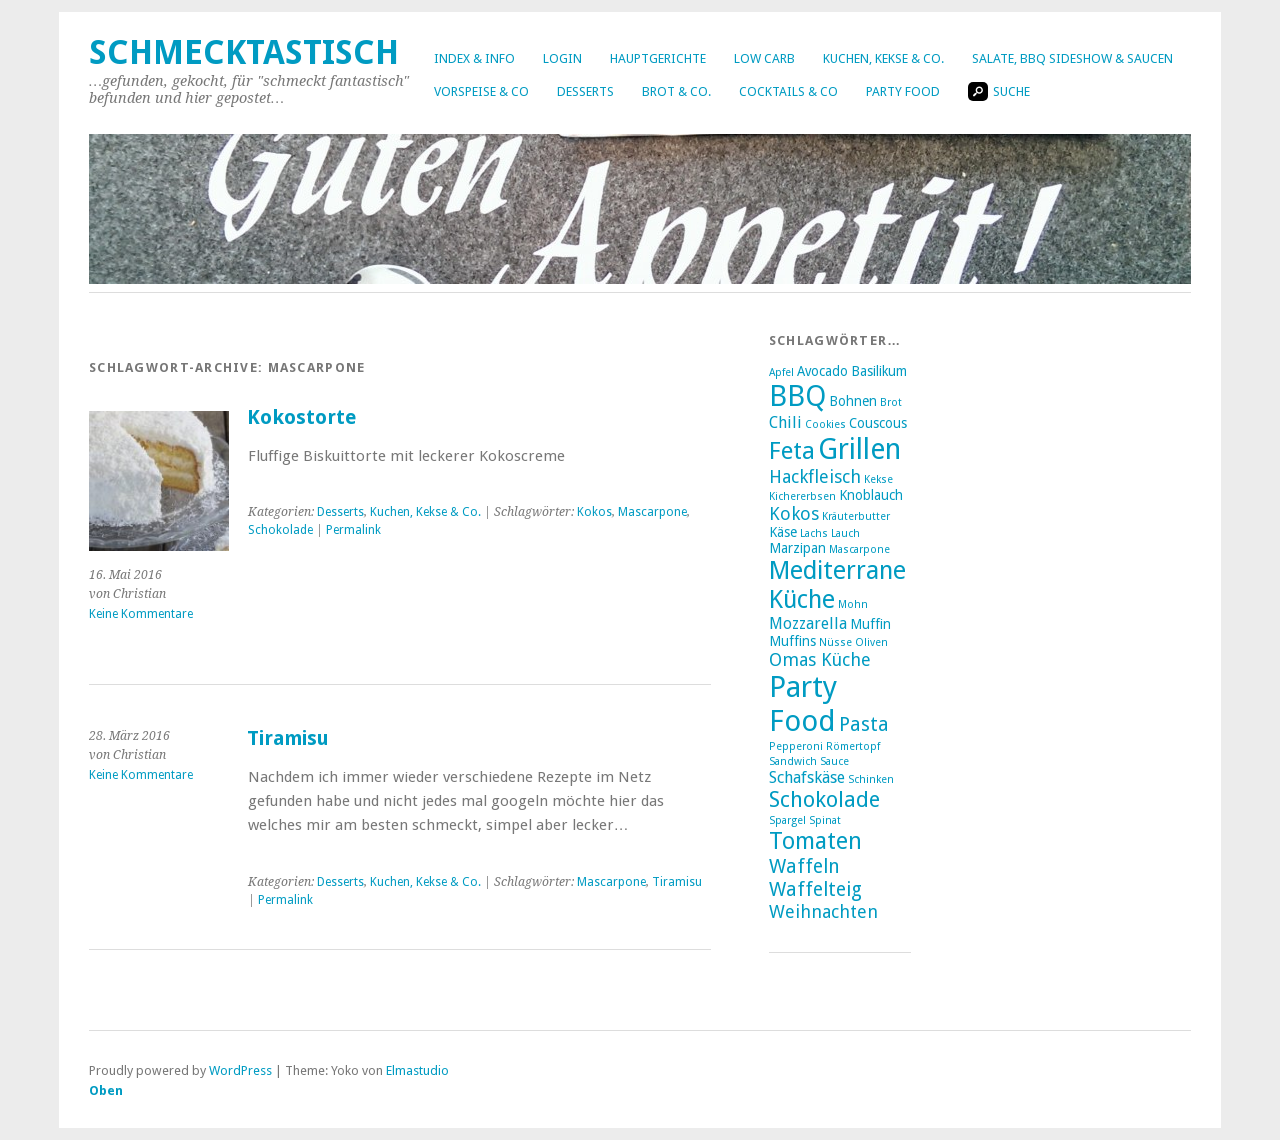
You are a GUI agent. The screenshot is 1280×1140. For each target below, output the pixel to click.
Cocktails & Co (788, 91)
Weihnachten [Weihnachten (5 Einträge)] (823, 911)
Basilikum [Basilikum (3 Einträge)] (879, 371)
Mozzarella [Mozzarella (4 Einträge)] (808, 623)
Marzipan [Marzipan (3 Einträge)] (797, 548)
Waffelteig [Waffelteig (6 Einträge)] (815, 889)
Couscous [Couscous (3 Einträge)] (878, 423)
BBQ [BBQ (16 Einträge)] (797, 396)
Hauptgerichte (658, 58)
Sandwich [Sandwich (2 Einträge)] (793, 761)
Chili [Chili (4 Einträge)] (785, 422)
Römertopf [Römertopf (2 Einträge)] (853, 746)
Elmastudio (417, 1070)
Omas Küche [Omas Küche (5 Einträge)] (820, 659)
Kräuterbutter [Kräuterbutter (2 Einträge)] (856, 516)
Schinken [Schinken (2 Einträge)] (871, 779)
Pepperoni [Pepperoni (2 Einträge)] (796, 746)
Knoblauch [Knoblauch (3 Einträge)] (871, 495)
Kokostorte (301, 417)
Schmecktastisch (244, 52)
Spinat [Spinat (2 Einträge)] (825, 820)
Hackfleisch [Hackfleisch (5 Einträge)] (815, 476)
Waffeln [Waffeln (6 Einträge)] (804, 866)
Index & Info (474, 58)
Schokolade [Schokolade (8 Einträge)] (824, 799)
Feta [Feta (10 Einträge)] (792, 451)
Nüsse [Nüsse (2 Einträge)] (835, 642)
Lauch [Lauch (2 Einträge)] (845, 533)
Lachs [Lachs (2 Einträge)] (814, 533)
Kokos (594, 512)
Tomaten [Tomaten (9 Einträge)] (815, 841)
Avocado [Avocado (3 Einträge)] (822, 371)
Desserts (585, 91)
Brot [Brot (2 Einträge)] (891, 402)
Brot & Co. (676, 91)
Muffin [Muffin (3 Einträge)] (870, 624)
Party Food (903, 91)
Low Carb (764, 58)
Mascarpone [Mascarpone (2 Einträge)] (859, 549)
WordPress (240, 1070)
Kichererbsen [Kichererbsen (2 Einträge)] (802, 496)
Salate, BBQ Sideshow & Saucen (1072, 58)
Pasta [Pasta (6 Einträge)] (864, 724)
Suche (999, 91)
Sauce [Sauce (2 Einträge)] (834, 761)
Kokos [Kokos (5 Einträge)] (794, 513)
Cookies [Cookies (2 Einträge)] (825, 424)
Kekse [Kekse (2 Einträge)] (878, 479)
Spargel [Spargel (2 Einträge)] (787, 820)
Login (562, 58)
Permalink (353, 530)
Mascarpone (652, 512)
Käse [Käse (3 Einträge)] (783, 532)
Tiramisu (288, 738)
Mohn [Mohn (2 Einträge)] (853, 604)
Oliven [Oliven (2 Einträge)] (871, 642)
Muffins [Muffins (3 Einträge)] (792, 641)
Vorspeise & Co (481, 91)
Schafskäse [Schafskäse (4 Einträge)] (807, 777)
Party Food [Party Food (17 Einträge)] (803, 704)
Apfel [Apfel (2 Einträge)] (781, 372)
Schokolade (280, 530)
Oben (106, 1090)
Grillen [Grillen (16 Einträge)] (859, 449)
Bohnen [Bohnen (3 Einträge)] (853, 401)
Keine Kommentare (141, 614)
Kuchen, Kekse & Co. (883, 58)
